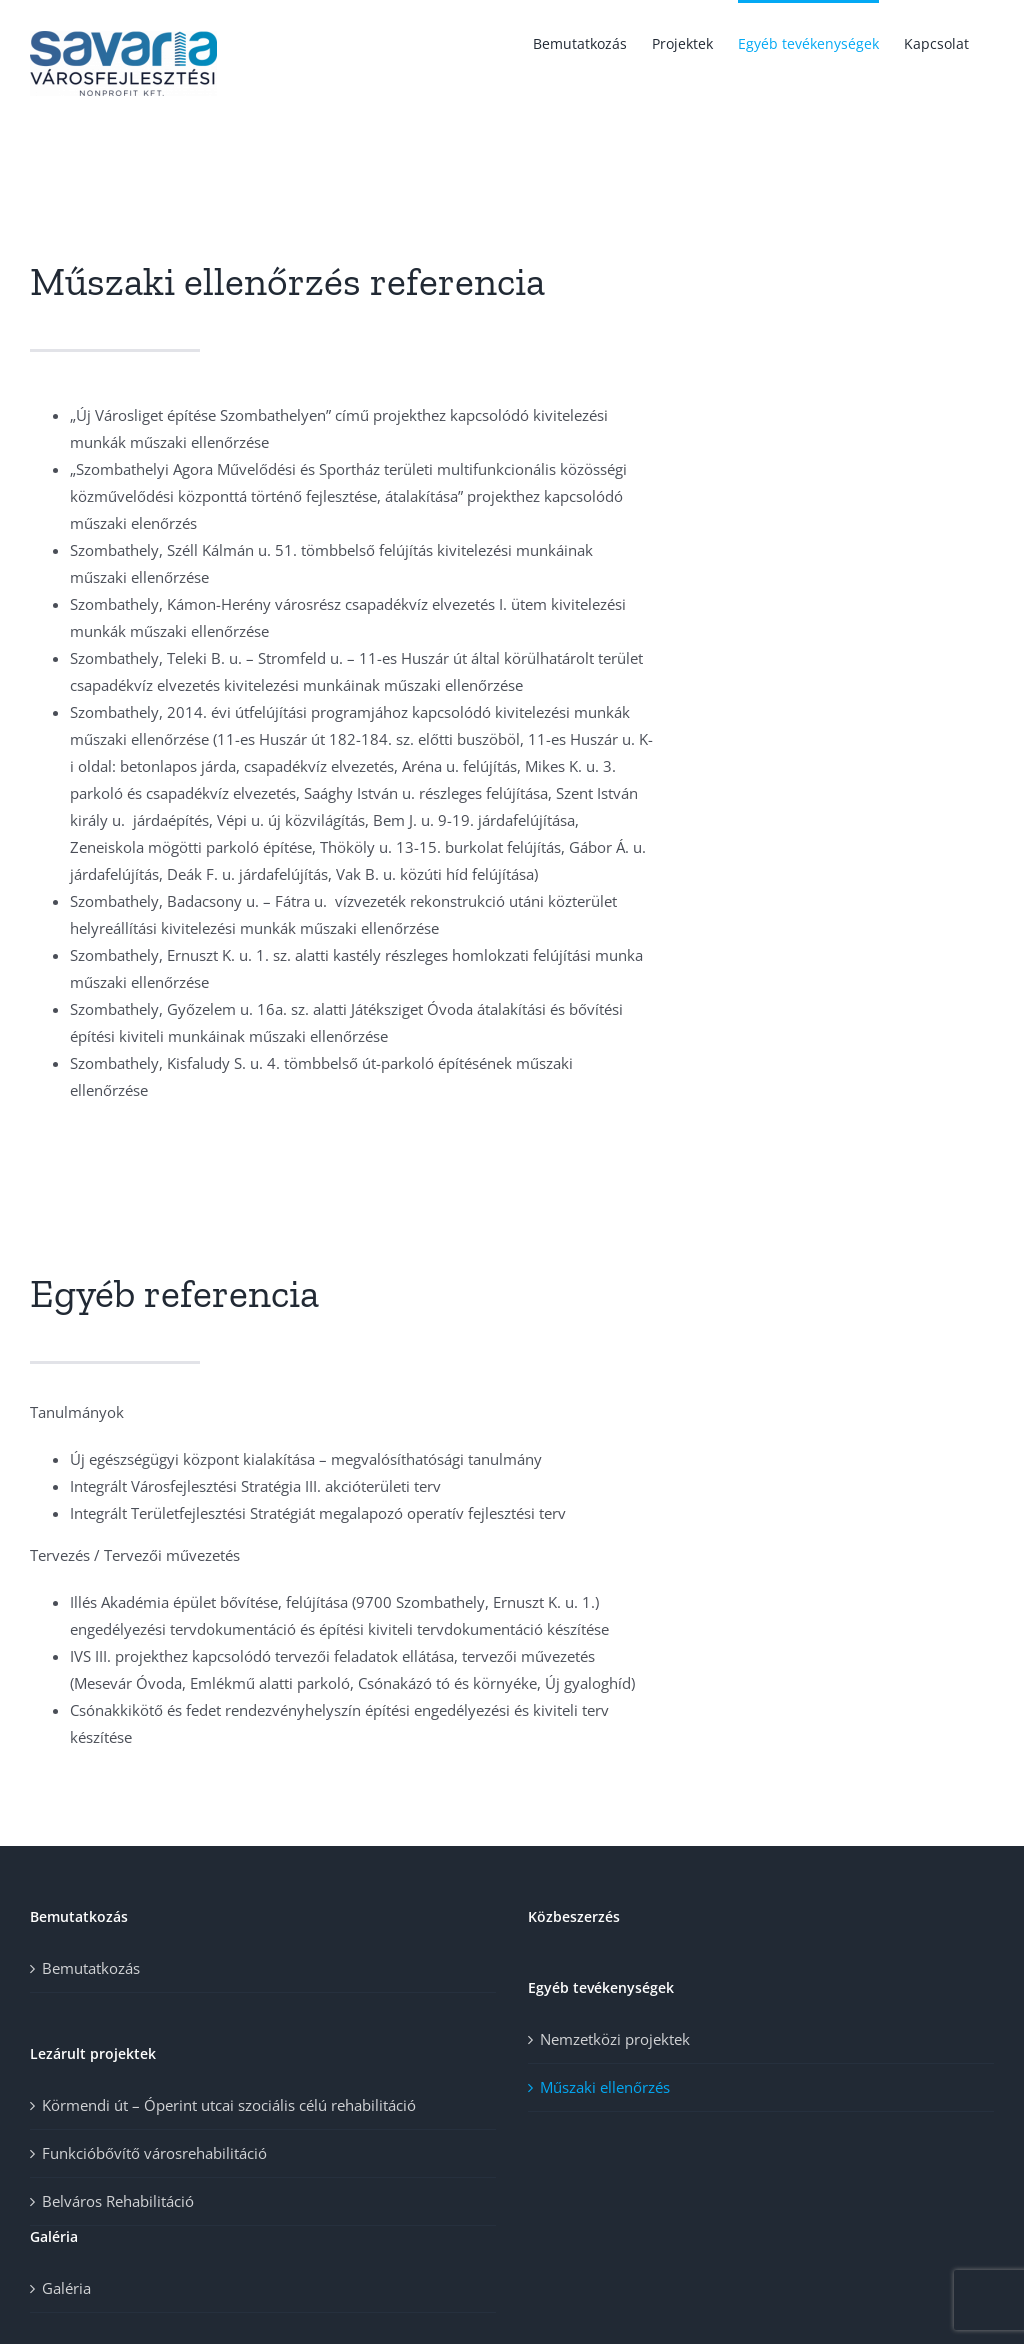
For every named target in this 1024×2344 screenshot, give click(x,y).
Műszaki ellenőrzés (605, 2087)
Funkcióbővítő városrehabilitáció (154, 2153)
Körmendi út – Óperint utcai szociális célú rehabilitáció (229, 2105)
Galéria (66, 2288)
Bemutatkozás (91, 1968)
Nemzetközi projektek (615, 2039)
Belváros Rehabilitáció (118, 2201)
